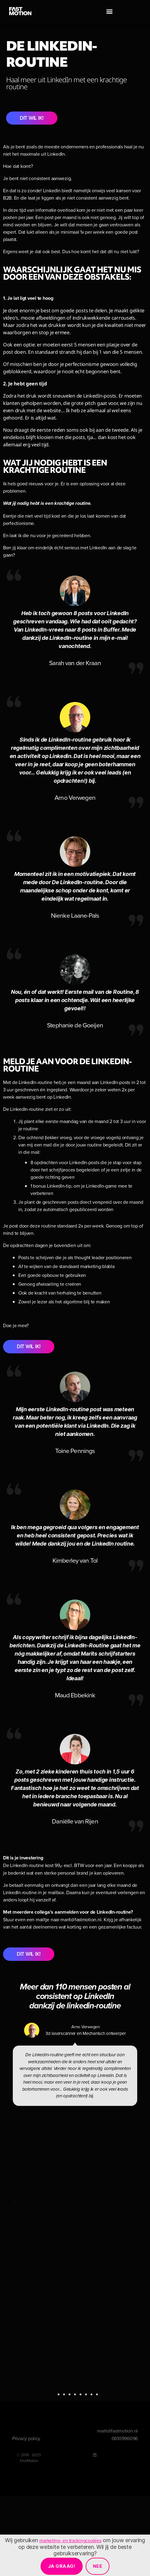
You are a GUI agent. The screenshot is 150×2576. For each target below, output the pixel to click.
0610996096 (125, 2438)
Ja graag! (62, 2566)
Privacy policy (26, 2438)
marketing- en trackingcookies (70, 2540)
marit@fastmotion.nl (117, 2430)
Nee (97, 2566)
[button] (110, 11)
